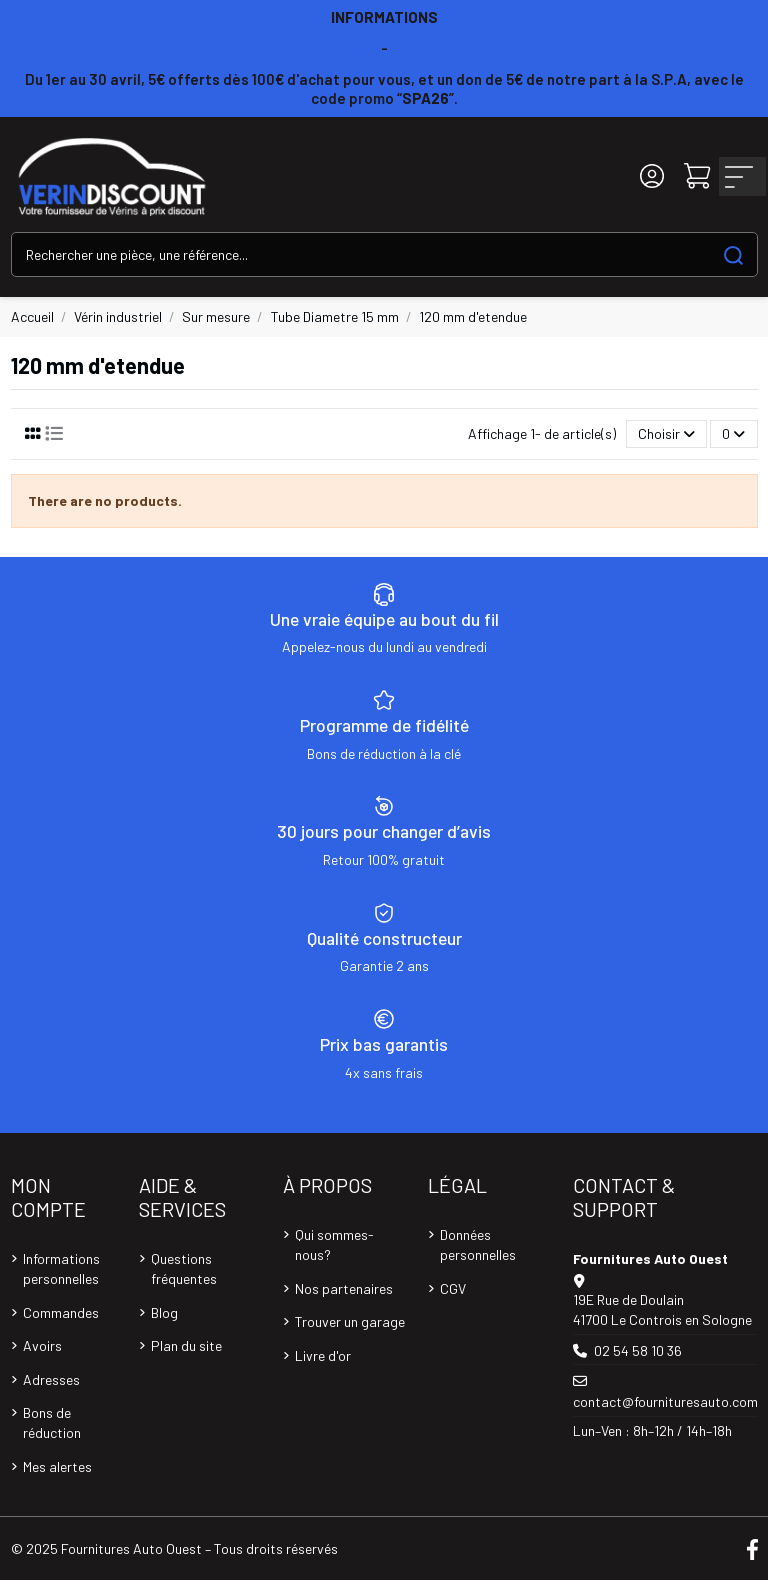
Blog (164, 1312)
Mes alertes (57, 1466)
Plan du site (186, 1345)
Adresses (51, 1379)
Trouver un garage (350, 1321)
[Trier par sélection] (666, 434)
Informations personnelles (61, 1268)
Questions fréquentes (184, 1268)
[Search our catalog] (733, 254)
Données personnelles (478, 1244)
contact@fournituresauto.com (665, 1401)
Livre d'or (323, 1355)
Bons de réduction (52, 1422)
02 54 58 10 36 (638, 1350)
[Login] (652, 176)
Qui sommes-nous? (334, 1244)
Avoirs (42, 1345)
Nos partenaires (344, 1288)
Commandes (61, 1312)
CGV (453, 1288)
